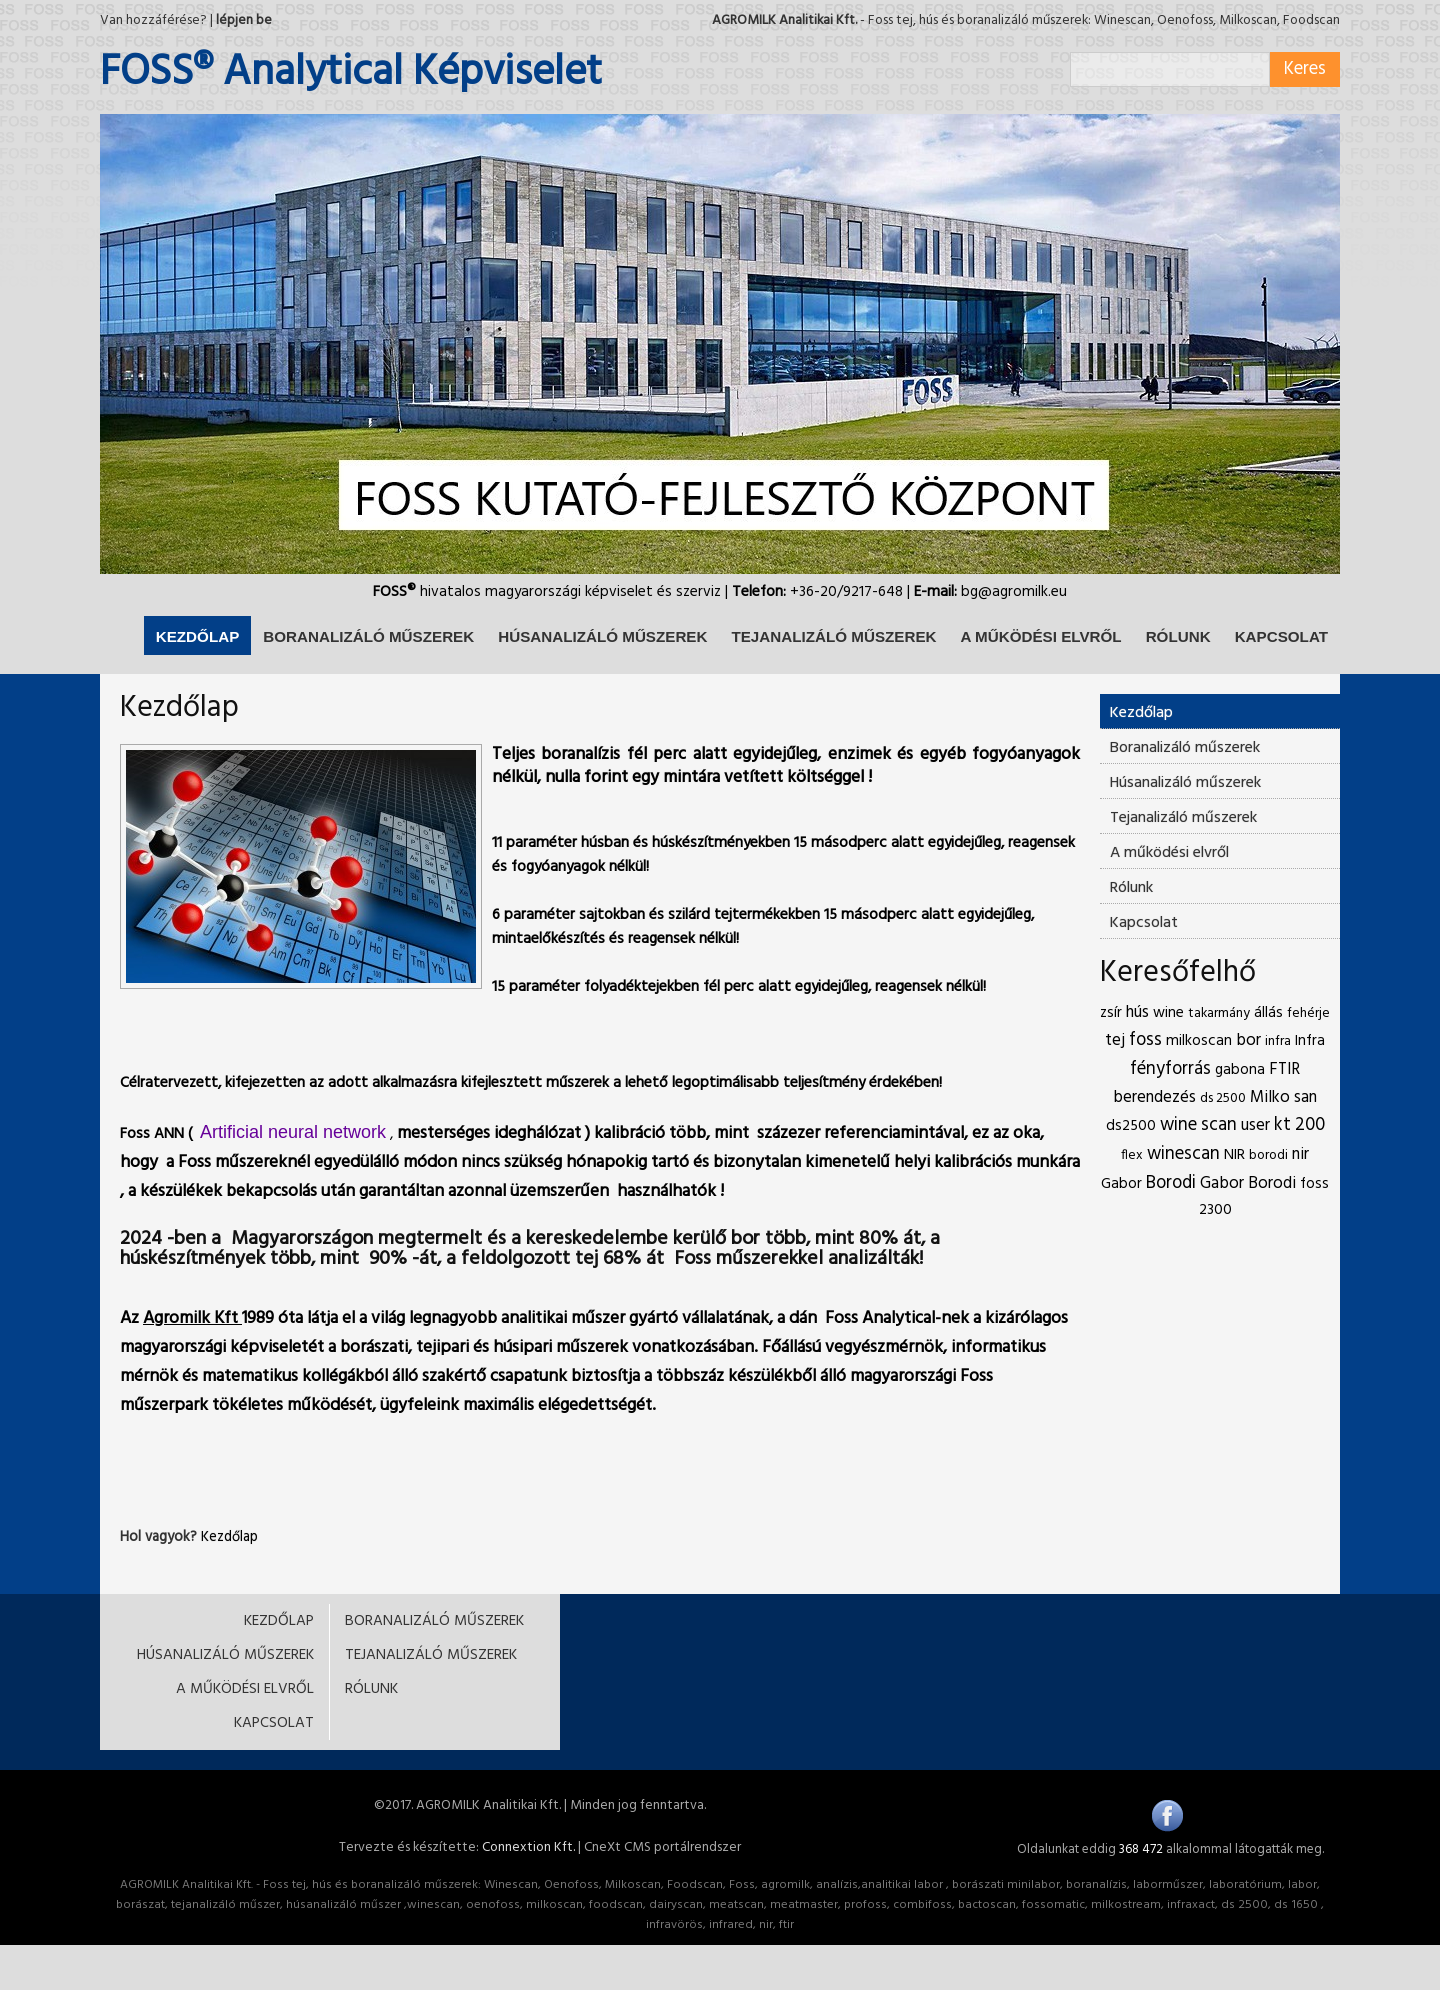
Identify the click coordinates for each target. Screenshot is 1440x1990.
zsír (1111, 1013)
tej (1115, 1040)
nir (1300, 1154)
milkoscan (1199, 1041)
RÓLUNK (1178, 636)
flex (1132, 1155)
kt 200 (1299, 1125)
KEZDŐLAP (198, 636)
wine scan (1198, 1125)
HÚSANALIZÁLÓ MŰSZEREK (602, 636)
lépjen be (244, 20)
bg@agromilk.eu (1014, 592)
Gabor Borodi (1248, 1183)
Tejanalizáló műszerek (1183, 818)
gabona (1240, 1070)
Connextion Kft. (528, 1847)
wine (1168, 1013)
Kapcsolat (1144, 923)
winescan (1183, 1154)
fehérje (1308, 1013)
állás (1268, 1013)
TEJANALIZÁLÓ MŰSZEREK (833, 636)
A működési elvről (1169, 853)
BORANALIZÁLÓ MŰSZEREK (368, 636)
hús (1137, 1012)
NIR (1234, 1155)
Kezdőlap (229, 1537)
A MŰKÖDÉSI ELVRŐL (1040, 636)
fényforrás (1170, 1069)
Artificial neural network (293, 1132)
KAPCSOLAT (1281, 636)
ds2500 (1131, 1126)
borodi (1268, 1155)
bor (1248, 1040)
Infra (1310, 1041)
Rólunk (1131, 888)
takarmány (1219, 1013)
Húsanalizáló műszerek (1185, 783)
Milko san (1283, 1097)
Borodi (1171, 1183)
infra (1278, 1041)
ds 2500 (1223, 1098)
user (1255, 1125)
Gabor (1121, 1184)
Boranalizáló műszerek (1185, 748)
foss (1145, 1040)
